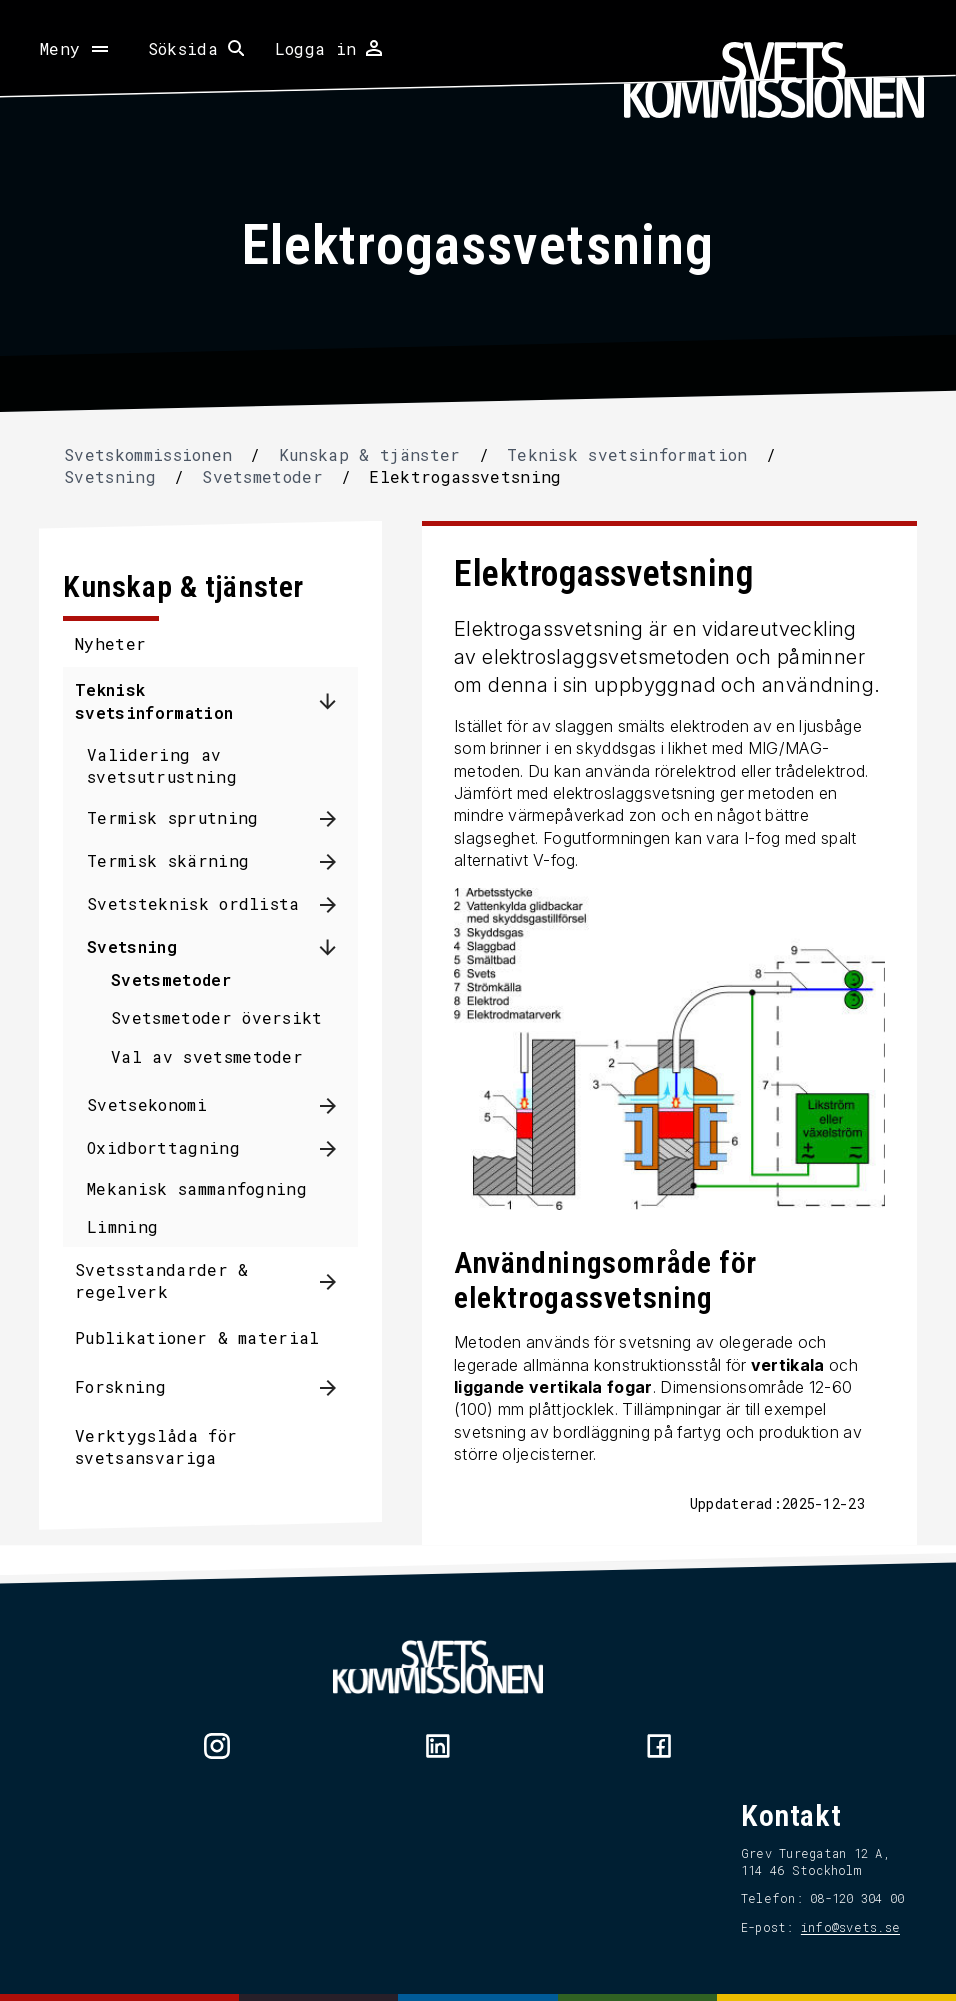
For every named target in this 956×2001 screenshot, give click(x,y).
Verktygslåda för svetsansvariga (163, 1446)
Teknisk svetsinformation (161, 700)
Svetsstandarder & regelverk (168, 1280)
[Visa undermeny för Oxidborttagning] (335, 1148)
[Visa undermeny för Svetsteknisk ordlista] (335, 904)
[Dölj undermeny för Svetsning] (335, 947)
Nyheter (117, 643)
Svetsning (139, 946)
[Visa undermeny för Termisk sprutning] (335, 818)
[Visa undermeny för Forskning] (335, 1387)
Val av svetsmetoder (214, 1056)
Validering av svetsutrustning (169, 765)
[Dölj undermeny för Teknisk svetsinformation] (335, 702)
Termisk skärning (175, 860)
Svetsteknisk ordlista (200, 903)
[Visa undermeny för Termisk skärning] (335, 861)
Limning (129, 1226)
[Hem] (774, 80)
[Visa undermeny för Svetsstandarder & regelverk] (335, 1281)
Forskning (127, 1386)
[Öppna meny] (76, 49)
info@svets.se (843, 1928)
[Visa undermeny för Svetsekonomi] (335, 1105)
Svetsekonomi (154, 1104)
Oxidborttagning (170, 1147)
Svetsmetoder (178, 979)
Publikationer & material (204, 1337)
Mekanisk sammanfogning (204, 1188)
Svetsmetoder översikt (224, 1017)
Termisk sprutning (179, 817)
